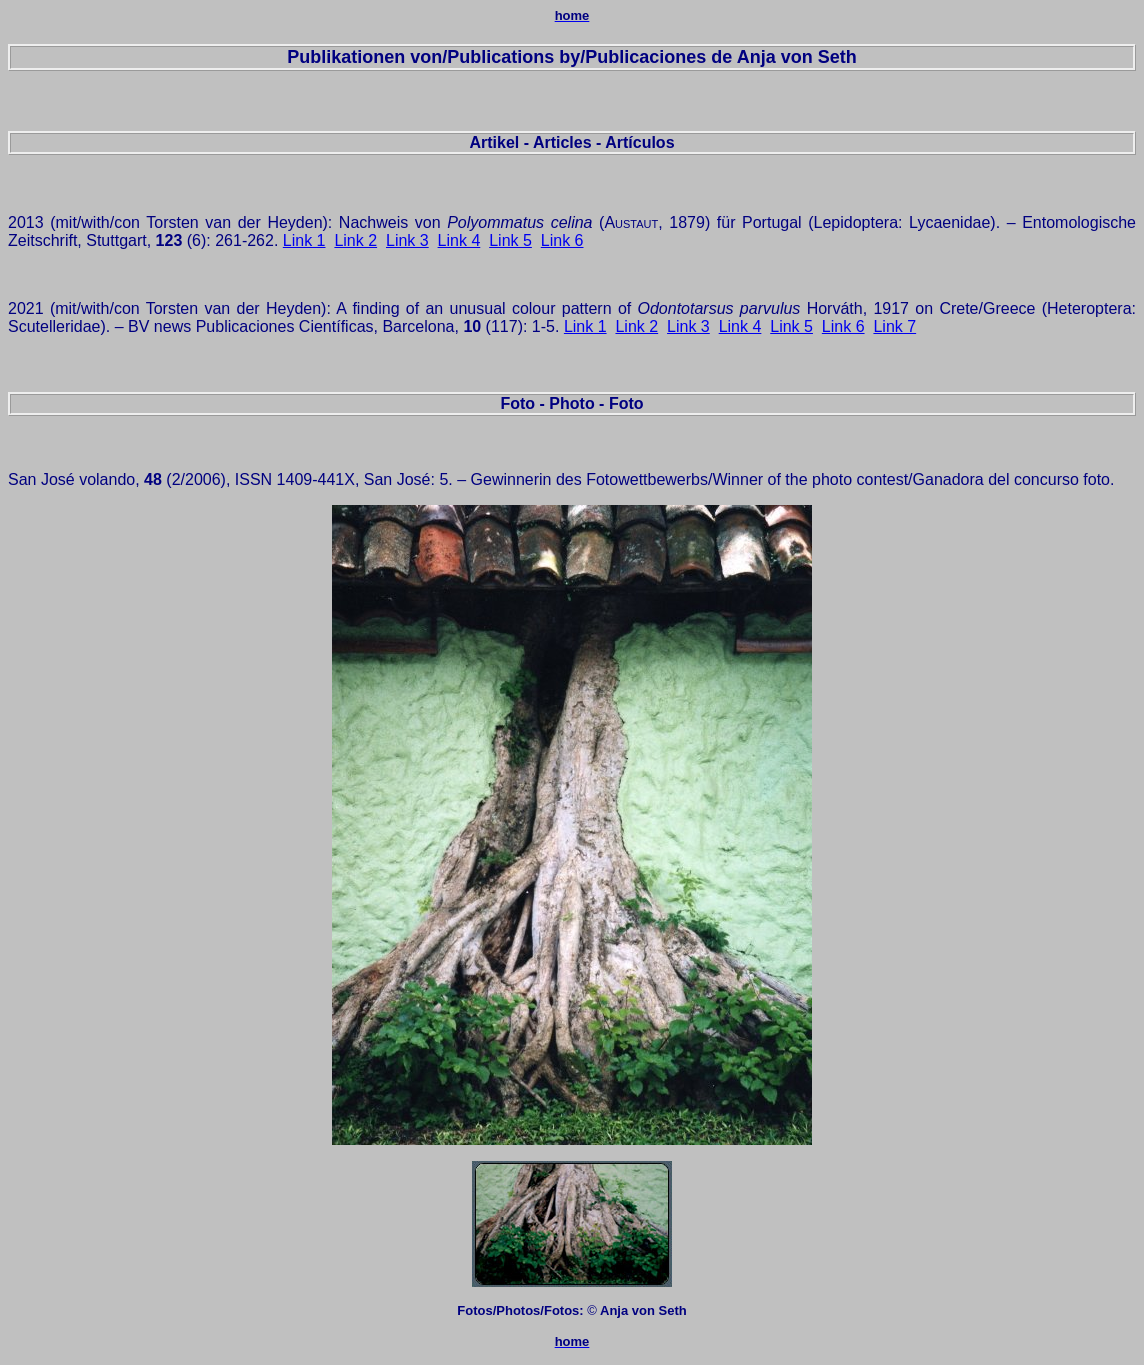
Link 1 (304, 240)
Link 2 (355, 240)
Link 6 (562, 240)
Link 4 (459, 240)
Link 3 (407, 240)
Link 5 (510, 240)
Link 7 (894, 326)
